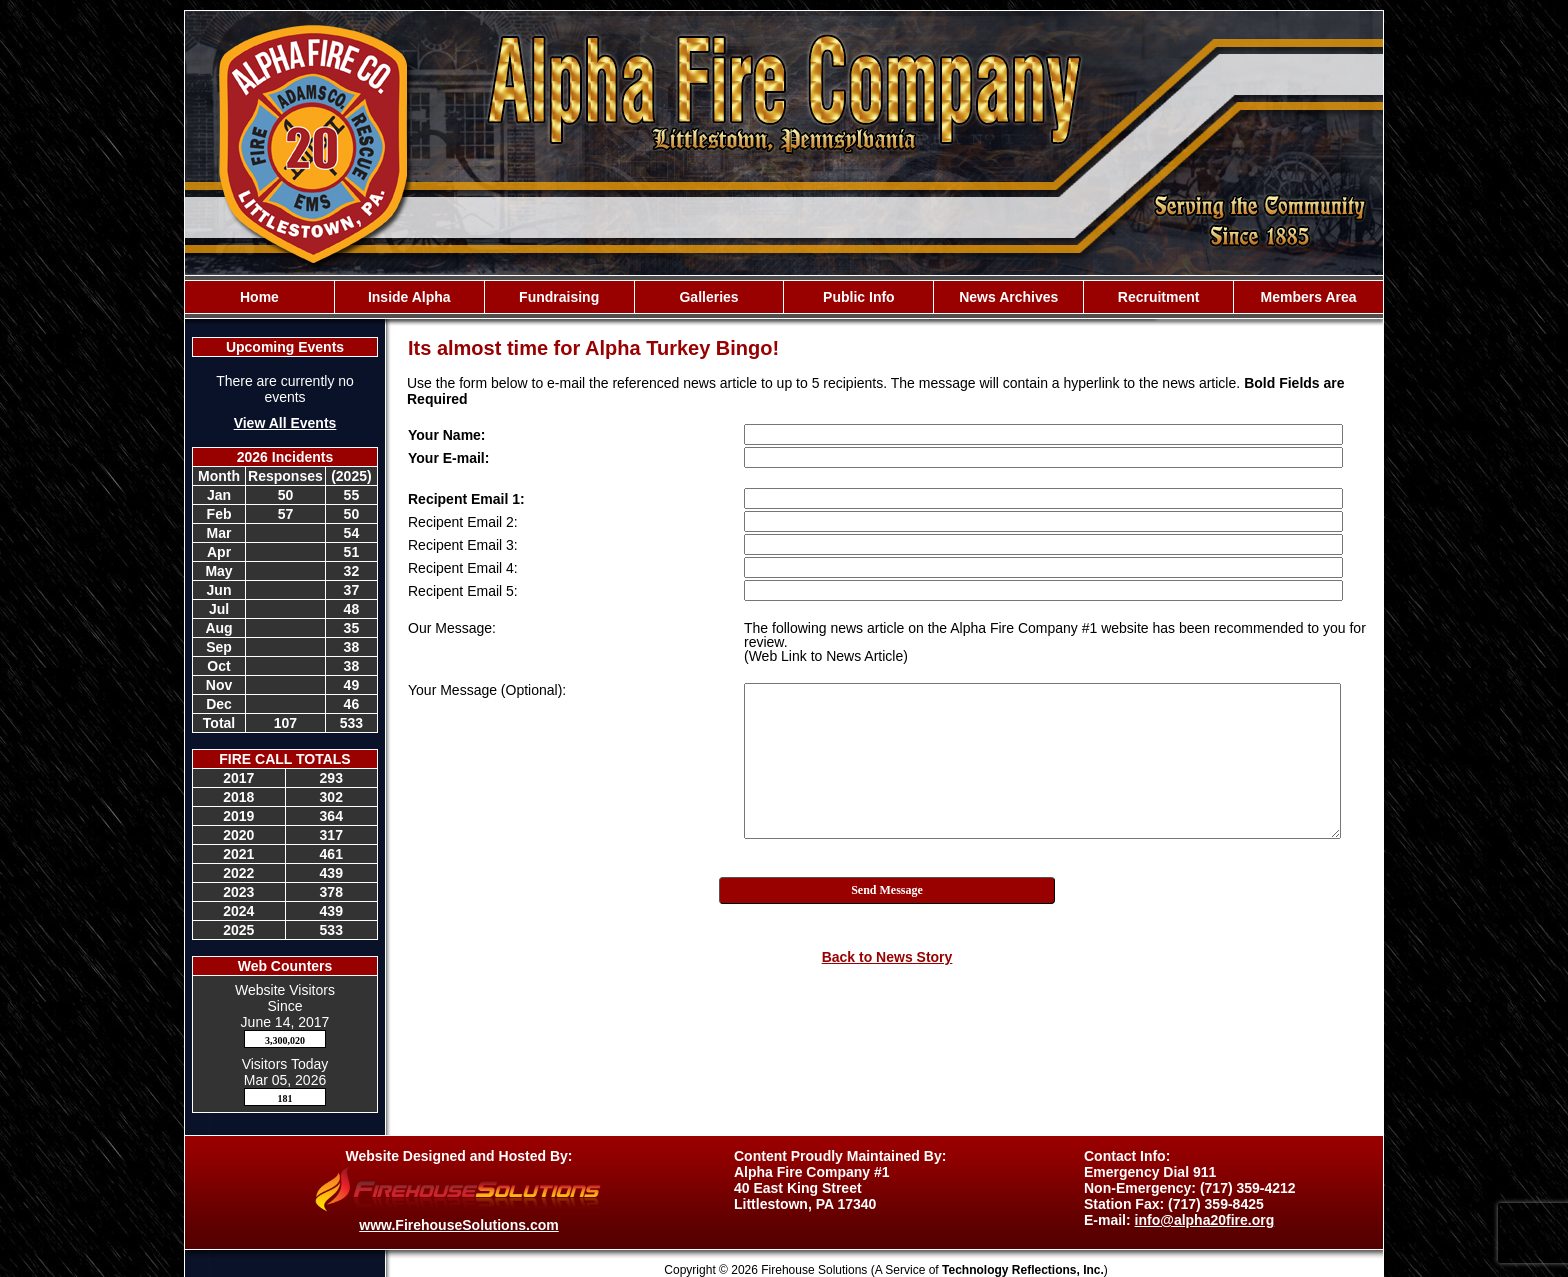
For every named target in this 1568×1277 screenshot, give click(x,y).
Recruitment (1159, 297)
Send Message (887, 890)
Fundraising (559, 297)
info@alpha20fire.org (1205, 1220)
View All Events (285, 423)
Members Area (1309, 297)
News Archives (1008, 297)
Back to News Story (887, 957)
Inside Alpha (409, 297)
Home (259, 297)
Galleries (708, 297)
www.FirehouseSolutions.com (458, 1225)
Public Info (859, 297)
